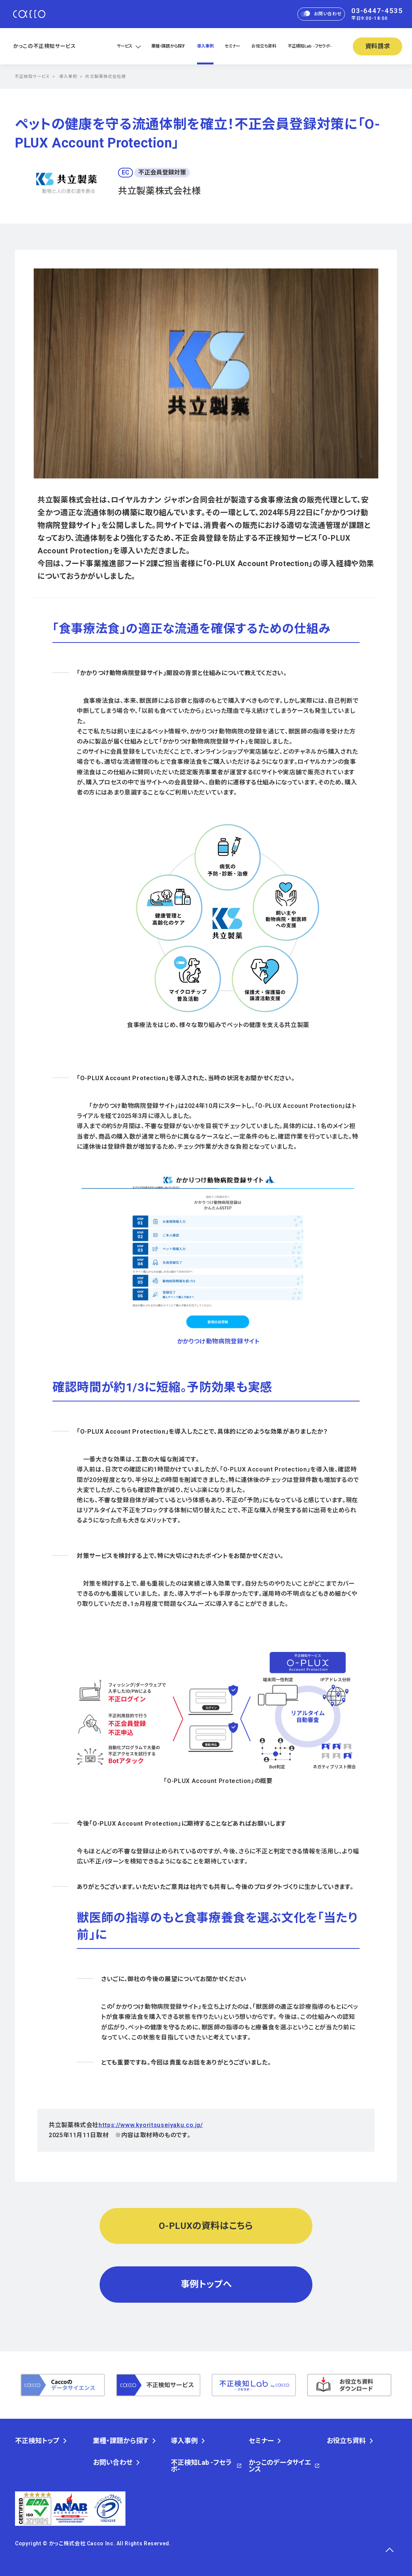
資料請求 (377, 46)
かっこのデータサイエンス (280, 2466)
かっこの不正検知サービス (44, 46)
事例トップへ (206, 2284)
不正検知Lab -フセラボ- (310, 46)
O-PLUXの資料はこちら (206, 2226)
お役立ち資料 (263, 46)
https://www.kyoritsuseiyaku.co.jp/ (151, 2125)
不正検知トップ (37, 2440)
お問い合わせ (321, 14)
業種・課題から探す (168, 46)
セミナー (232, 46)
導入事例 (205, 46)
